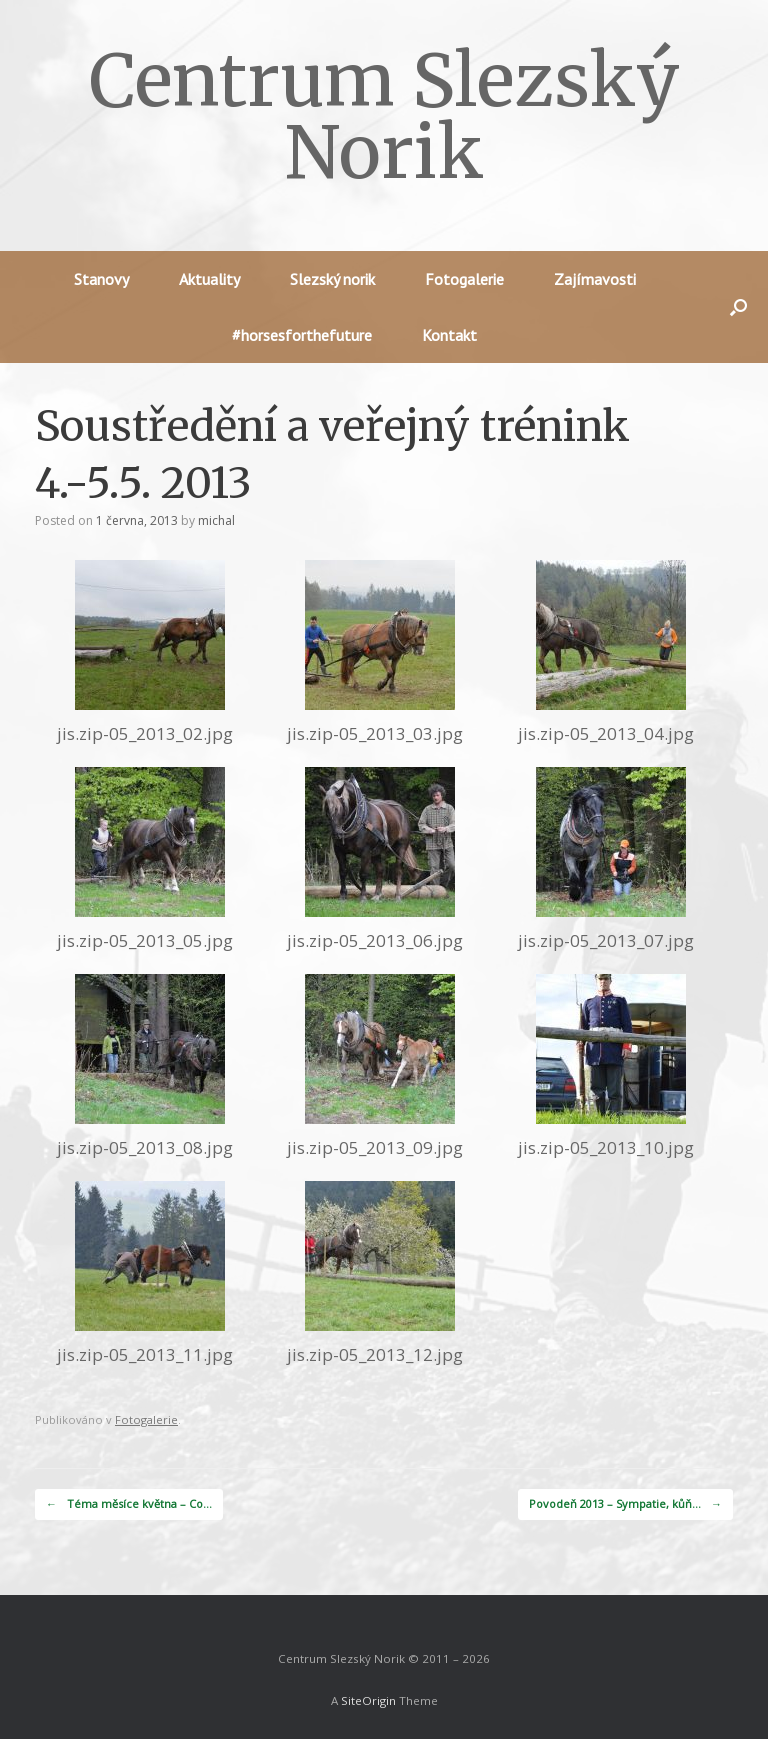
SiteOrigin (368, 1700)
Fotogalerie (464, 279)
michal (216, 520)
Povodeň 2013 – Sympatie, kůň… (625, 1504)
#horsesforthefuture (302, 335)
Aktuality (209, 279)
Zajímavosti (595, 279)
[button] (738, 307)
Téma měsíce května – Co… (129, 1504)
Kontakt (449, 335)
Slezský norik (332, 279)
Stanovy (101, 279)
